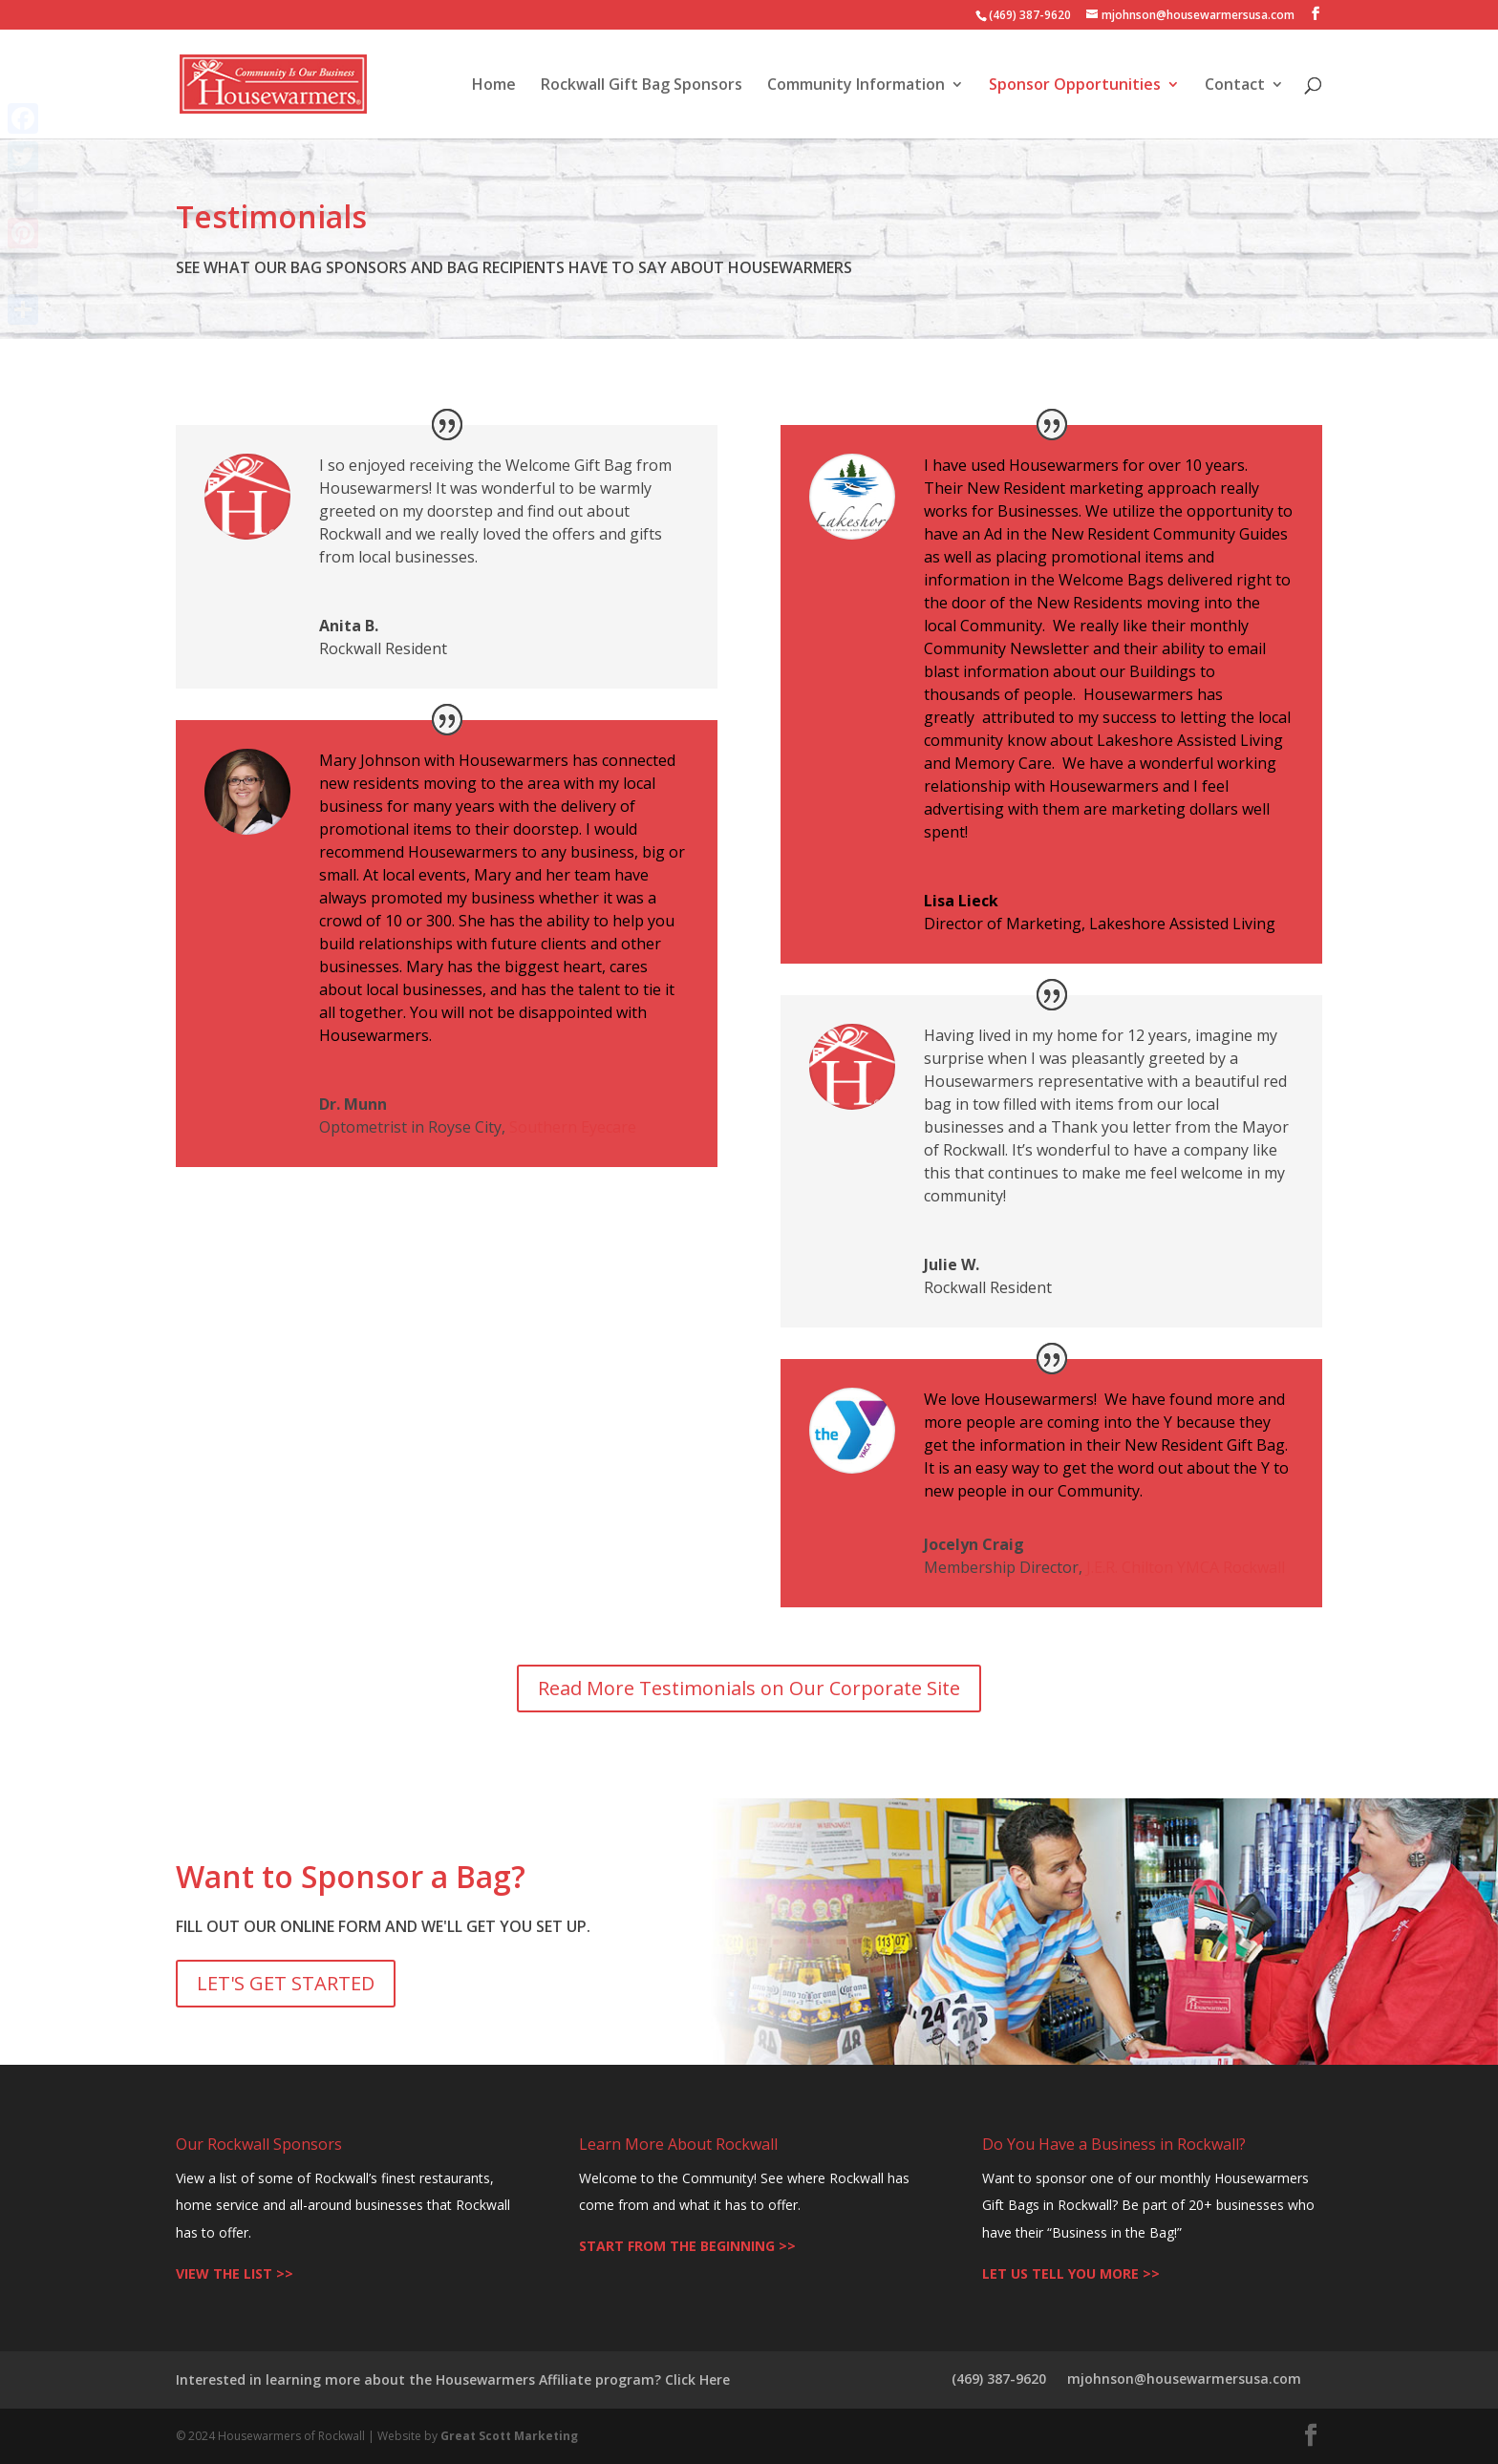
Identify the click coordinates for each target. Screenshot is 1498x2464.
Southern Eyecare (572, 1126)
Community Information (856, 86)
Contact (1235, 86)
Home (494, 86)
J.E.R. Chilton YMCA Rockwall (1185, 1567)
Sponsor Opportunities (1075, 86)
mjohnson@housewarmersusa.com (1184, 2378)
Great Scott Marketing (509, 2436)
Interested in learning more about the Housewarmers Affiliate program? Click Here (453, 2379)
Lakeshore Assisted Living (1182, 923)
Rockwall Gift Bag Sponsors (641, 86)
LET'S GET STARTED (285, 1983)
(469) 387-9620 (999, 2378)
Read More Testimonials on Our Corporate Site (749, 1688)
